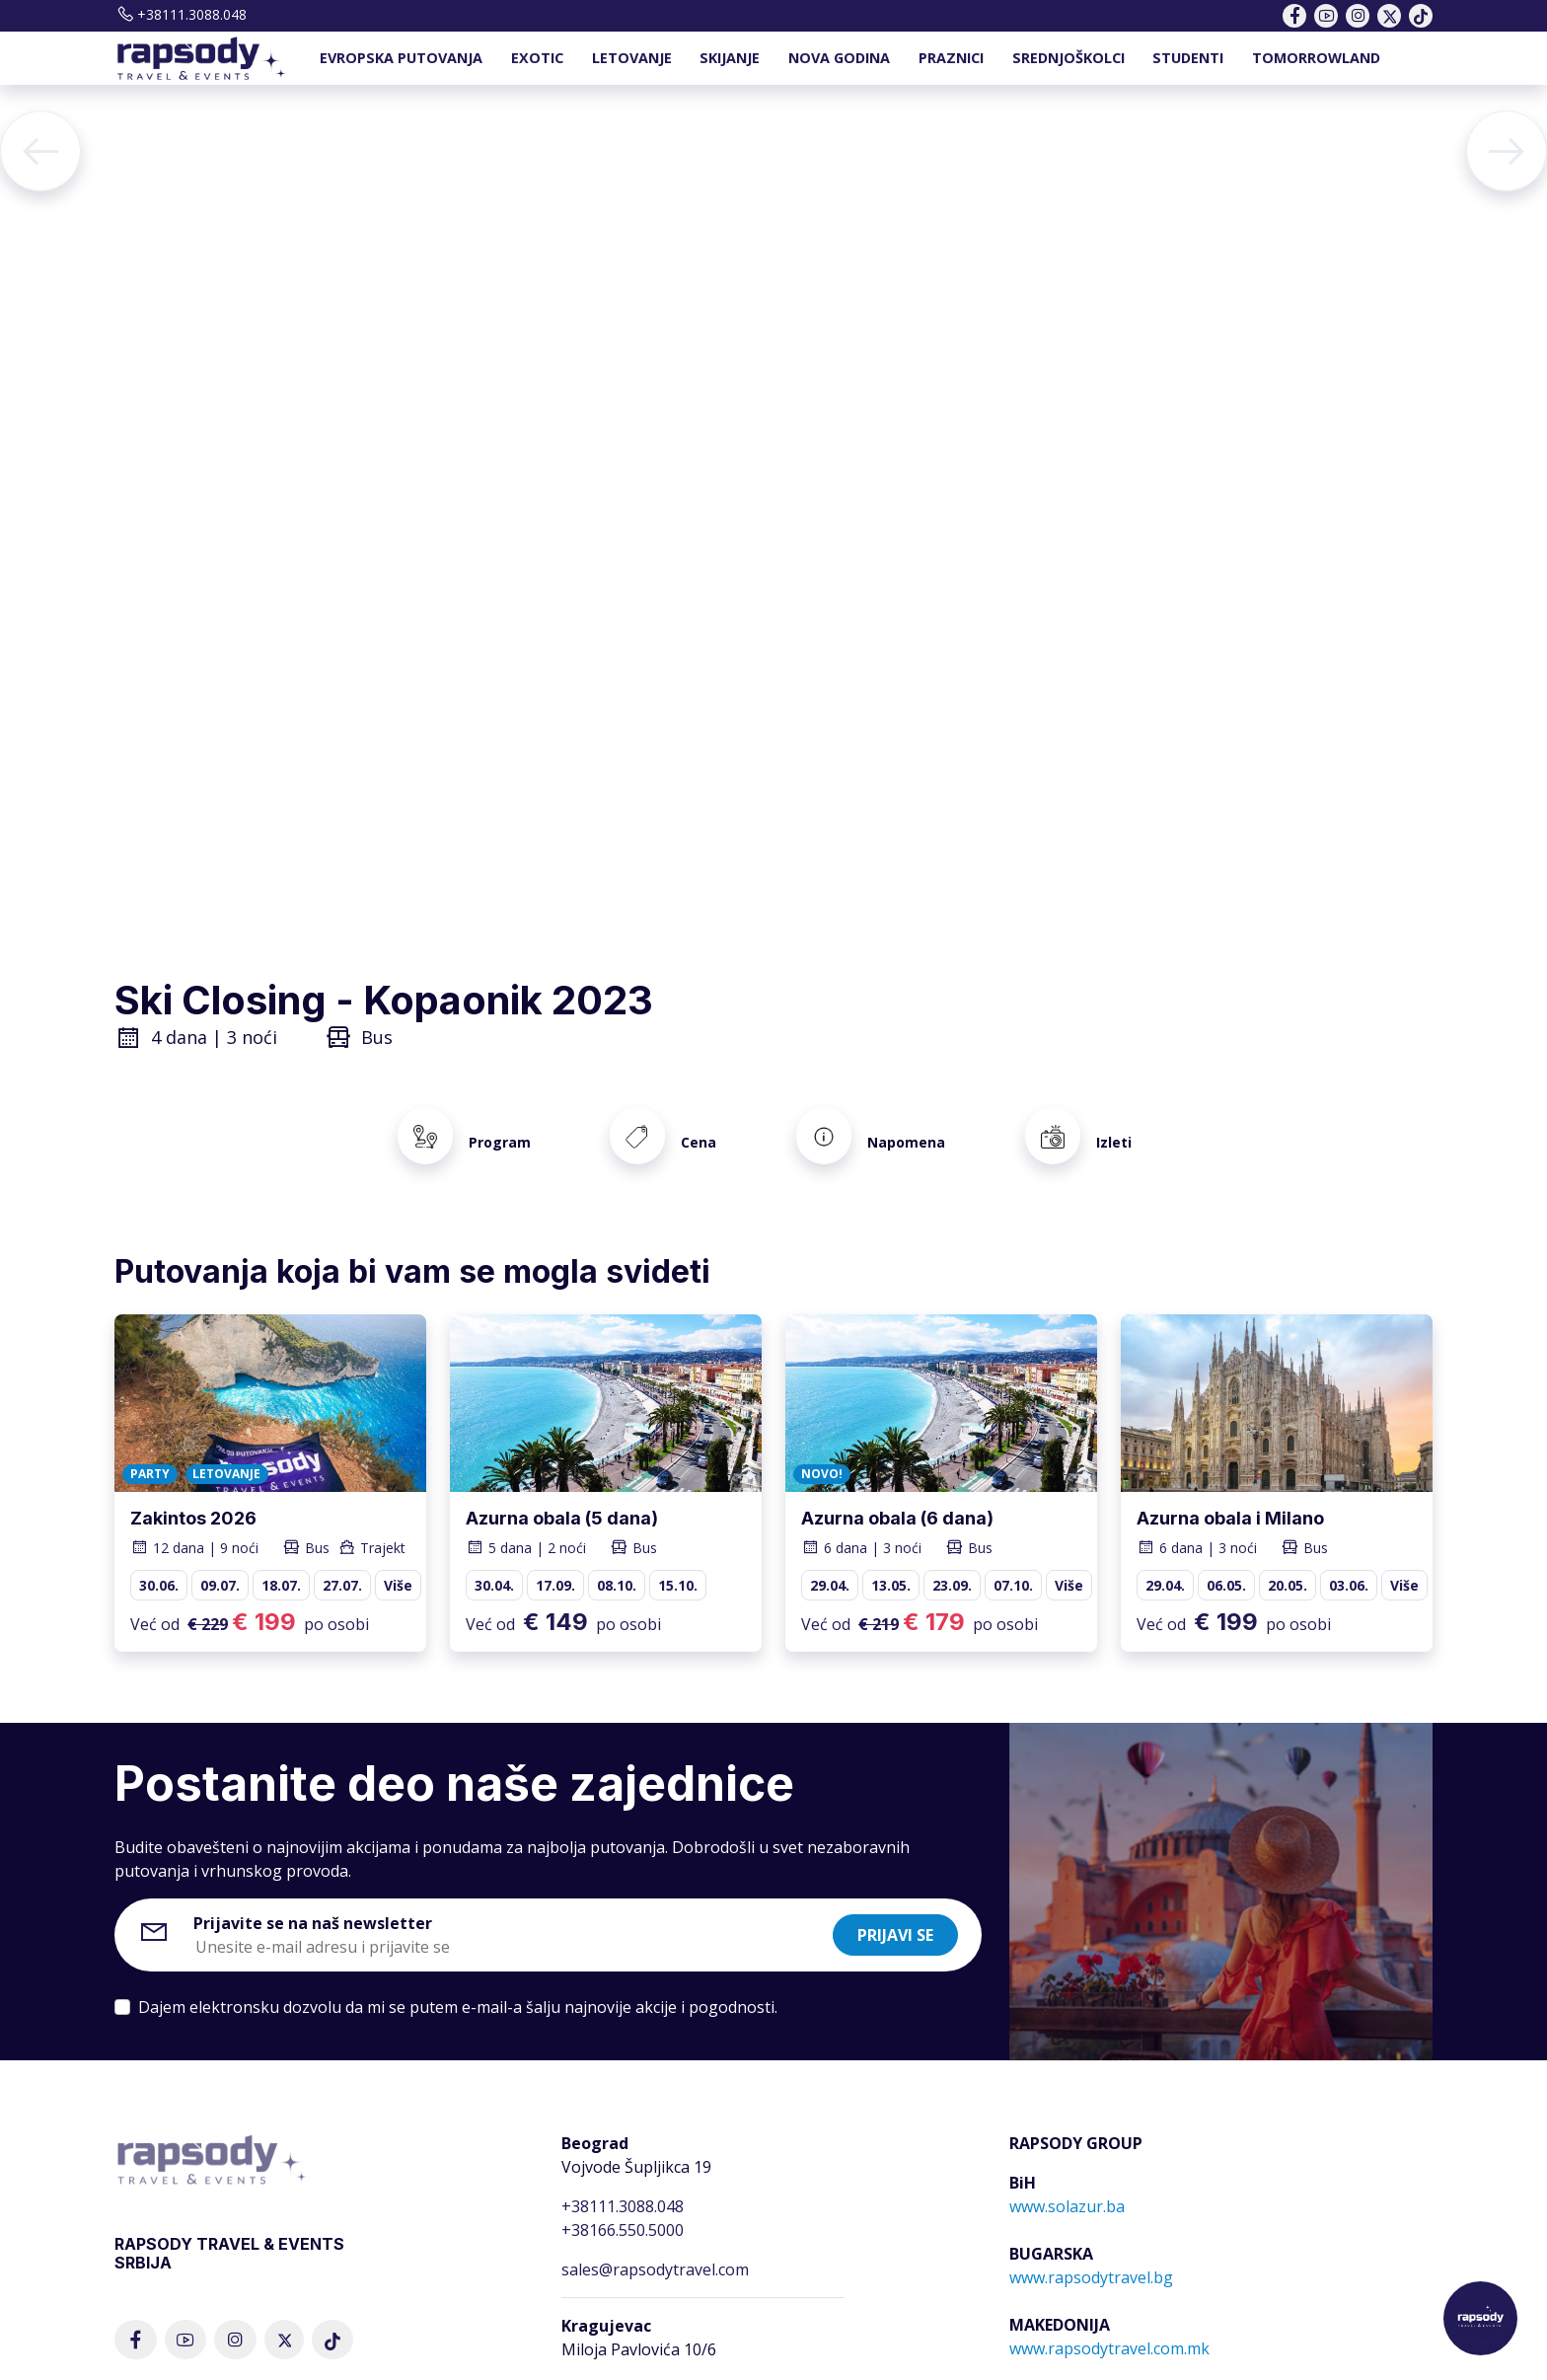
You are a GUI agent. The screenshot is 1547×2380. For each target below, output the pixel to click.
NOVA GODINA (839, 57)
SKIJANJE (730, 57)
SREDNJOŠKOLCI (1068, 57)
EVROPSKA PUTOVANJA (401, 57)
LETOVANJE (632, 57)
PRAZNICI (951, 57)
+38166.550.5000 (622, 2207)
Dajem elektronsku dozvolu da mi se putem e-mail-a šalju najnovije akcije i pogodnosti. (457, 1984)
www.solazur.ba (1067, 2183)
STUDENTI (1187, 57)
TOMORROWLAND (1316, 57)
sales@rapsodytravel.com (655, 2247)
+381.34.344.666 (619, 2366)
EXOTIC (537, 57)
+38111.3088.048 (180, 14)
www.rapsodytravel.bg (1091, 2255)
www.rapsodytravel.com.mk (1109, 2326)
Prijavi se (895, 1912)
